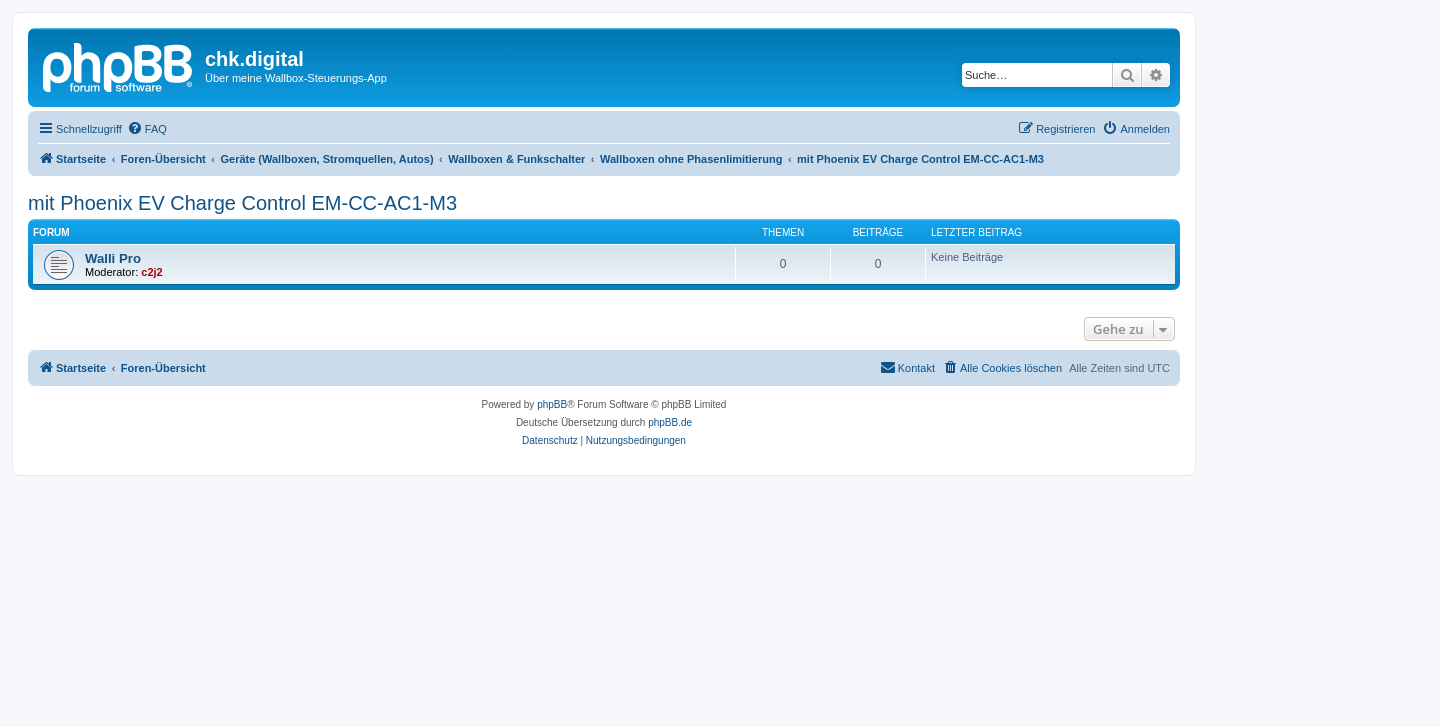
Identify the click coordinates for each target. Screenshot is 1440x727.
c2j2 (151, 272)
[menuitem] (147, 129)
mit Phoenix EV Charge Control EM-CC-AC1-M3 (242, 203)
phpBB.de (670, 422)
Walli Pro (113, 258)
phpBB (552, 404)
